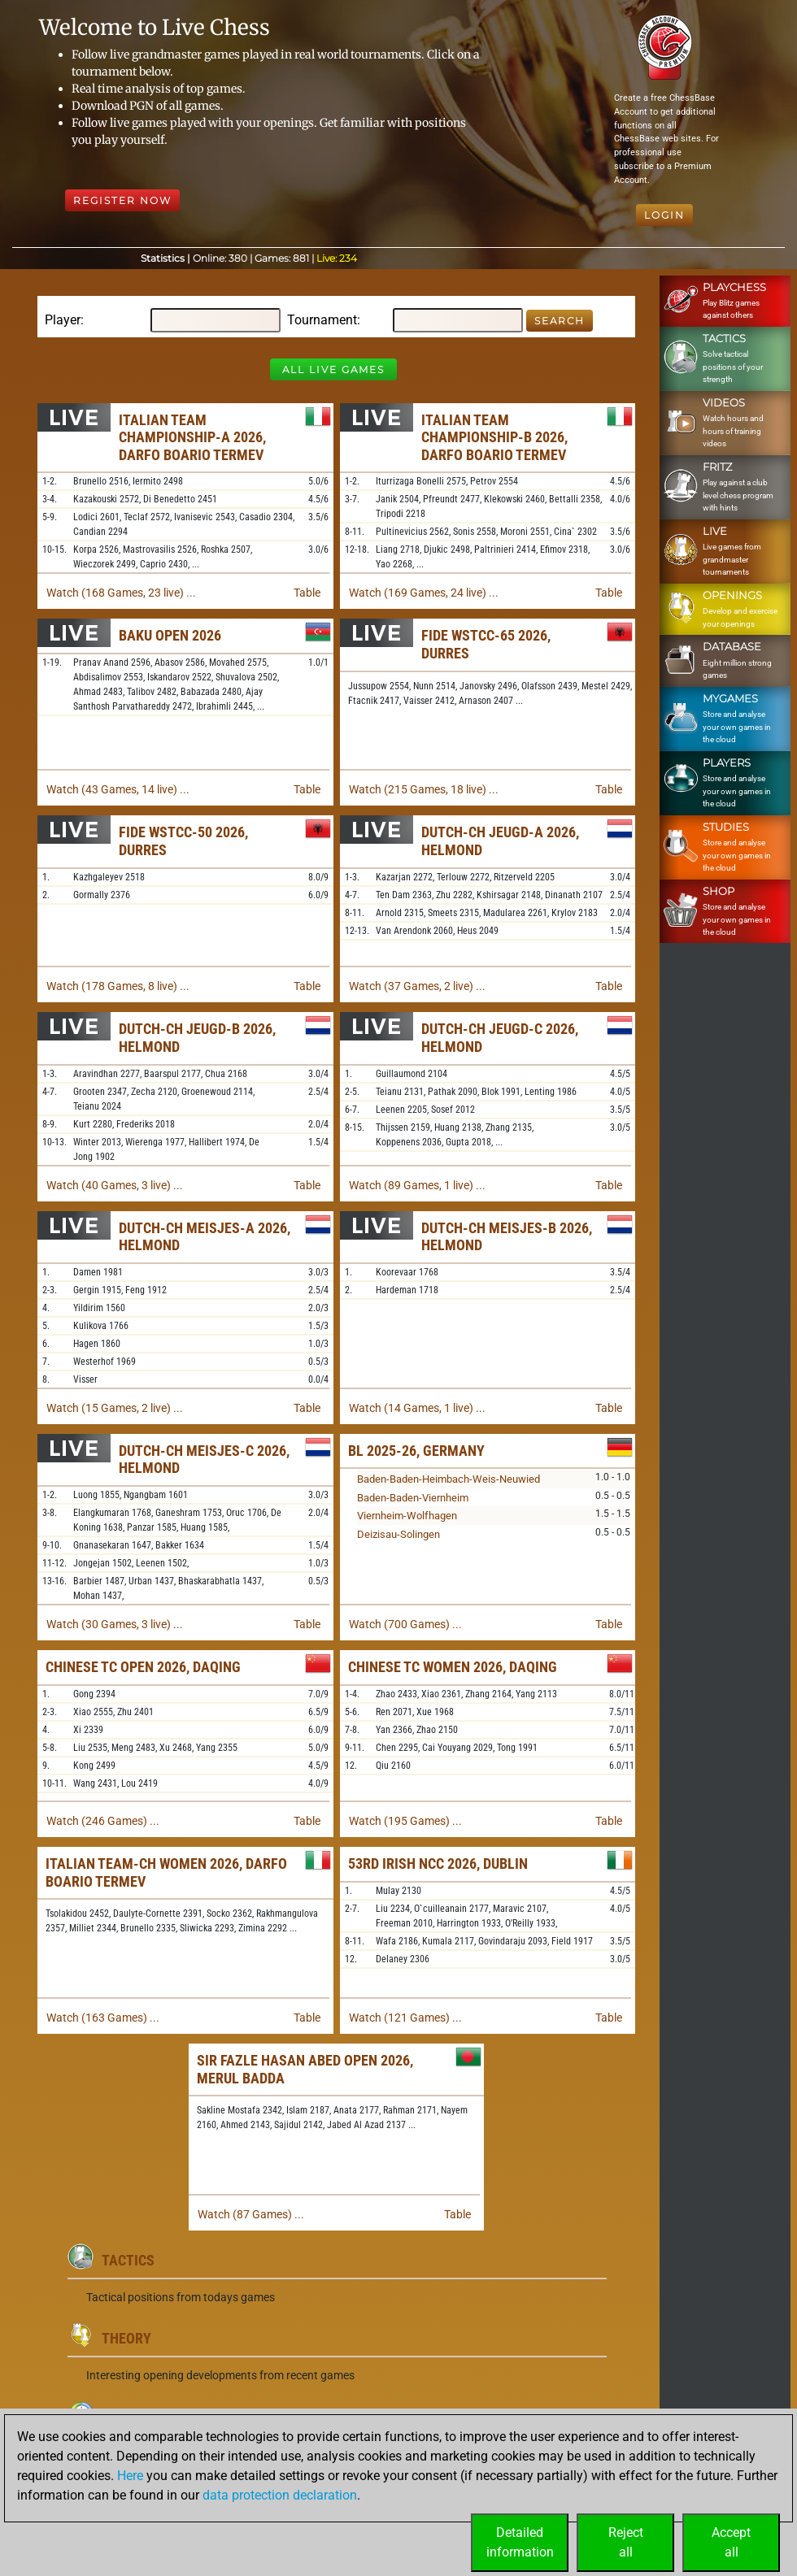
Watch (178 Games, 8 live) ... (117, 986)
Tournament (322, 320)
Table (307, 592)
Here (130, 2475)
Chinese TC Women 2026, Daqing (452, 1666)
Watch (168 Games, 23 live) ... (121, 592)
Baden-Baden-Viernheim (412, 1498)
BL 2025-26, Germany (416, 1450)
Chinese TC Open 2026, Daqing (143, 1666)
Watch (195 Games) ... (405, 1820)
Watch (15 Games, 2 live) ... (114, 1407)
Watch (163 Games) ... (102, 2017)
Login (664, 215)
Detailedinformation (520, 2542)
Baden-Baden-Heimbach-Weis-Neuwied (448, 1479)
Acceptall (731, 2542)
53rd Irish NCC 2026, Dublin (438, 1863)
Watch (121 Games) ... (405, 2017)
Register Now (122, 200)
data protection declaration (280, 2495)
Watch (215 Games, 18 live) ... (424, 789)
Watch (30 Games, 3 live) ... (114, 1624)
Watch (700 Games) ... (405, 1624)
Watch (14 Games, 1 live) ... (417, 1407)
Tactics (128, 2260)
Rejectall (625, 2542)
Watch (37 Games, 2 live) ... (417, 986)
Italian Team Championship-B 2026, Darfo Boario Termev (494, 437)
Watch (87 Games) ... (251, 2214)
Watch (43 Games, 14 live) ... (117, 789)
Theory (126, 2338)
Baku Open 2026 (170, 635)
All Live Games (333, 369)
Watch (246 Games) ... (102, 1820)
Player (63, 320)
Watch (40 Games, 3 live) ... (114, 1185)
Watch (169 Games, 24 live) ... (424, 592)
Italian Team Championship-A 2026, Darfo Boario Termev (192, 437)
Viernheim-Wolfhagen (407, 1516)
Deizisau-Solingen (398, 1534)
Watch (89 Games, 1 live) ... (417, 1185)
